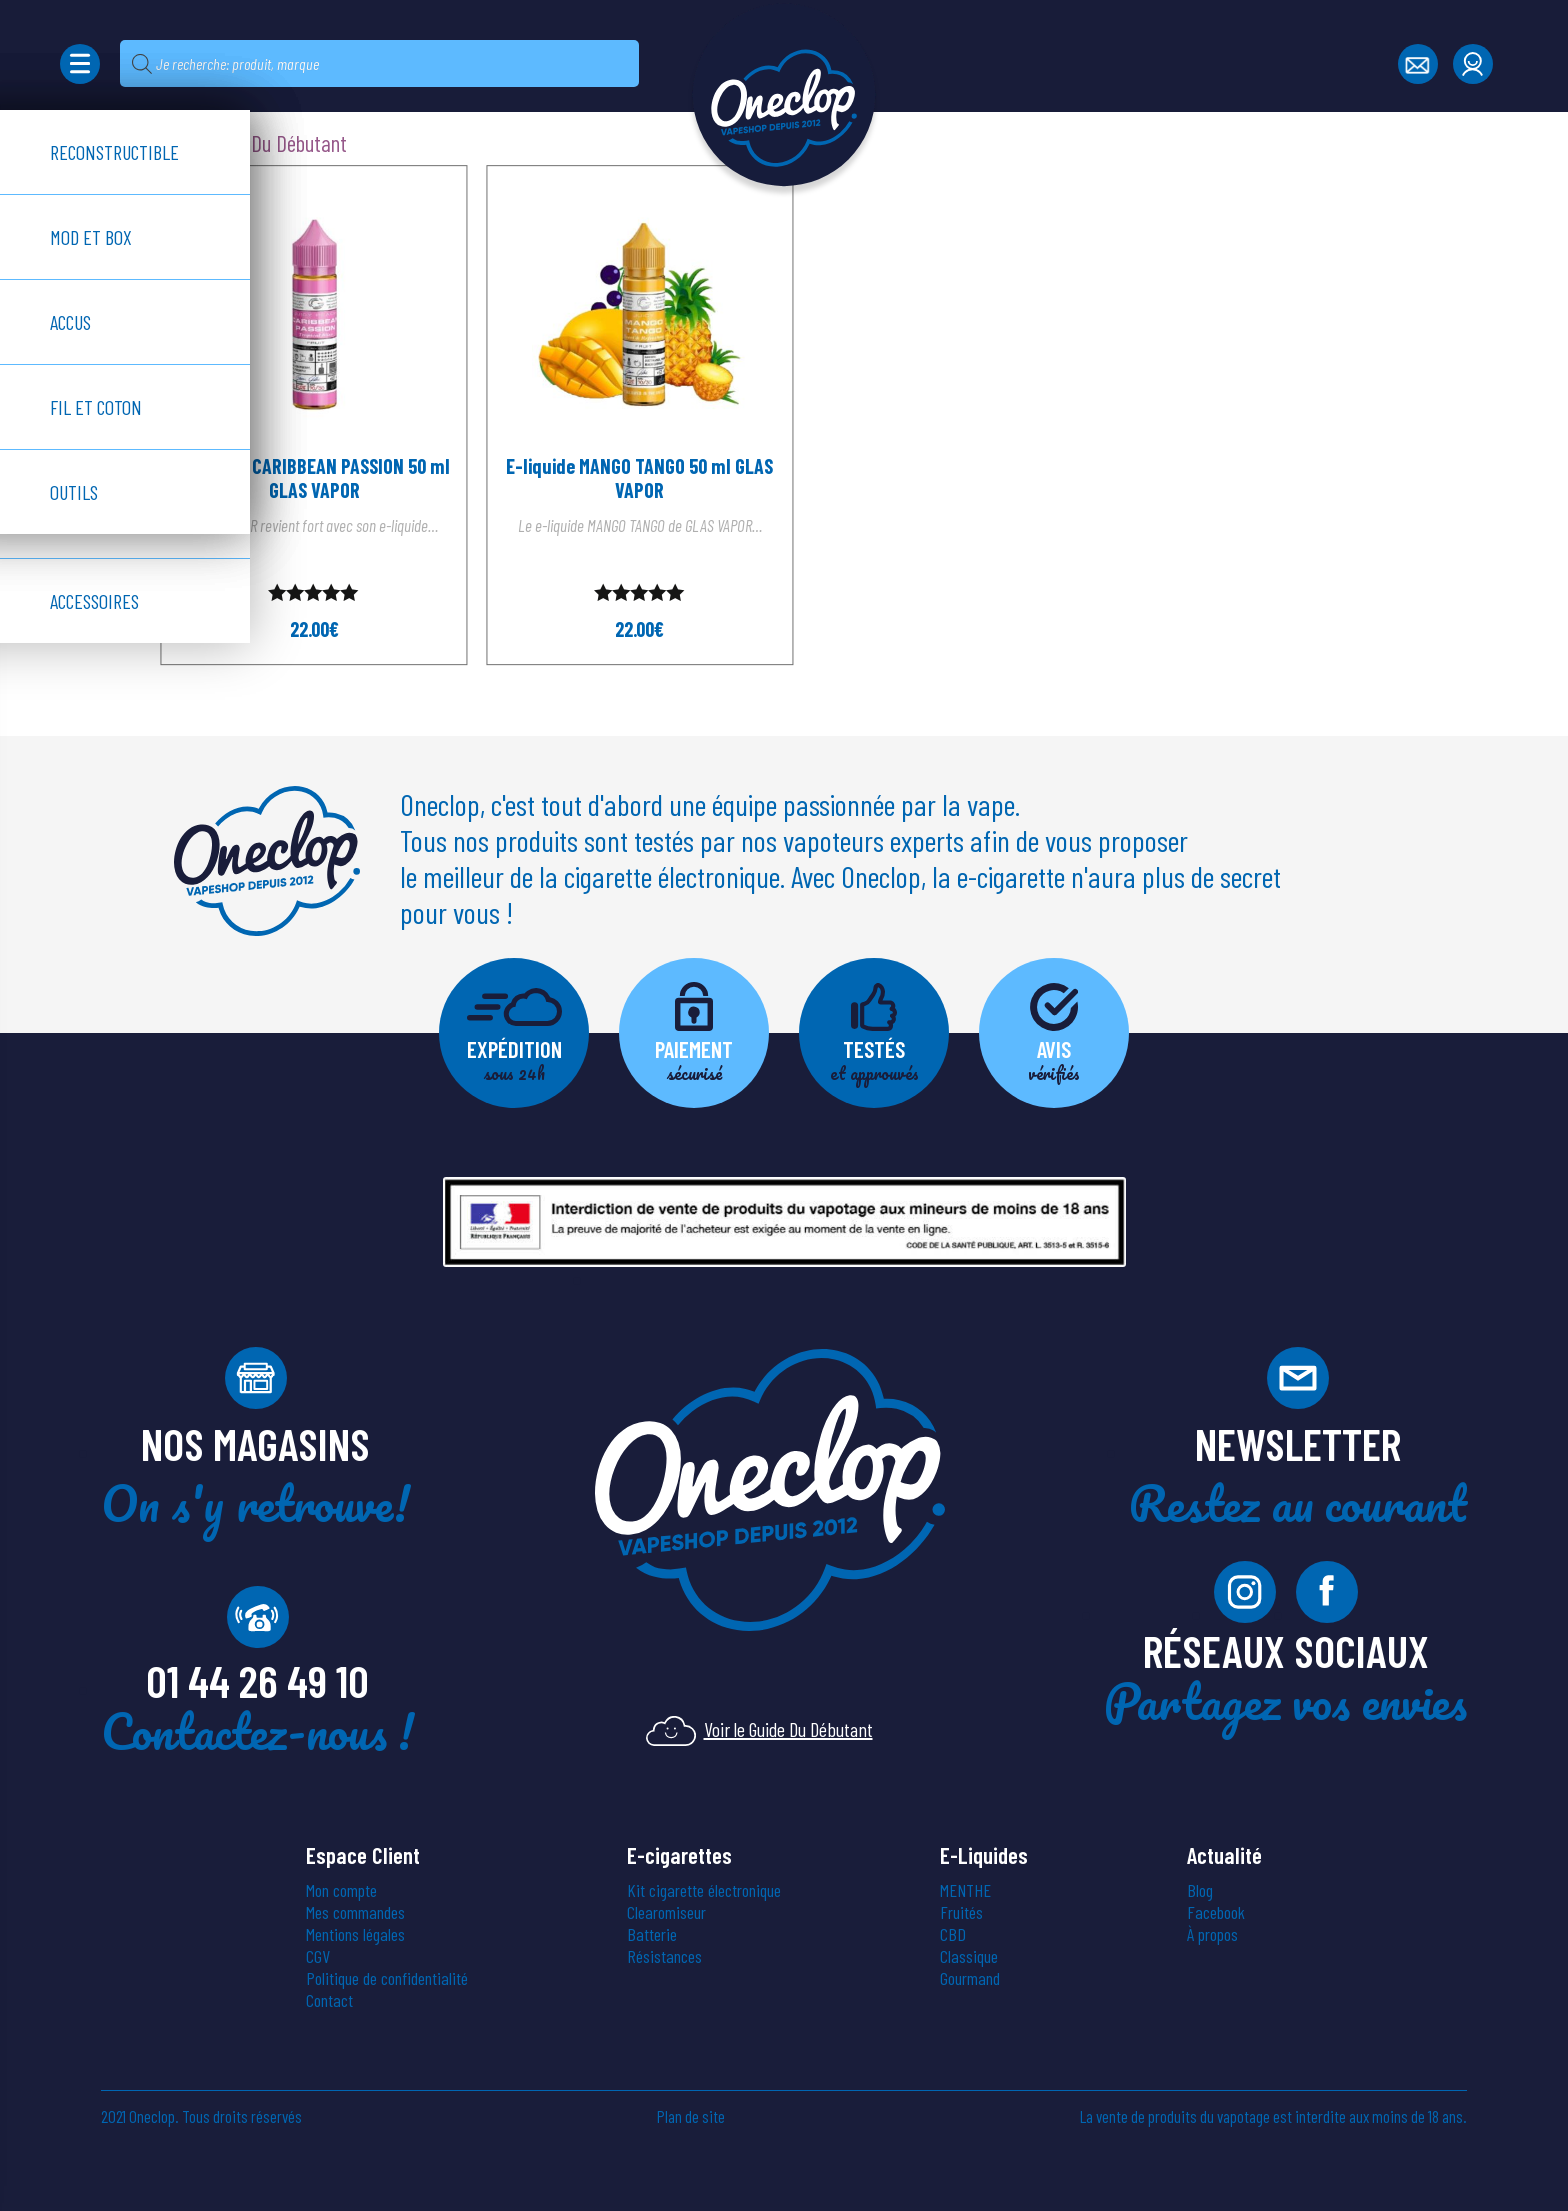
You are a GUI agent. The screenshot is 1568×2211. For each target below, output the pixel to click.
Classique (969, 1956)
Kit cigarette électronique (704, 1890)
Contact (329, 2000)
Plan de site (691, 2116)
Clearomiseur (666, 1912)
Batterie (652, 1934)
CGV (318, 1956)
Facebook (1216, 1912)
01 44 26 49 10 (257, 1680)
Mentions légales (355, 1934)
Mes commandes (355, 1912)
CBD (953, 1934)
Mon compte (341, 1890)
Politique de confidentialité (387, 1978)
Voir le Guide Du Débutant (759, 1729)
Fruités (961, 1912)
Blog (1200, 1890)
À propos (1212, 1934)
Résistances (664, 1956)
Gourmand (970, 1978)
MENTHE (965, 1890)
